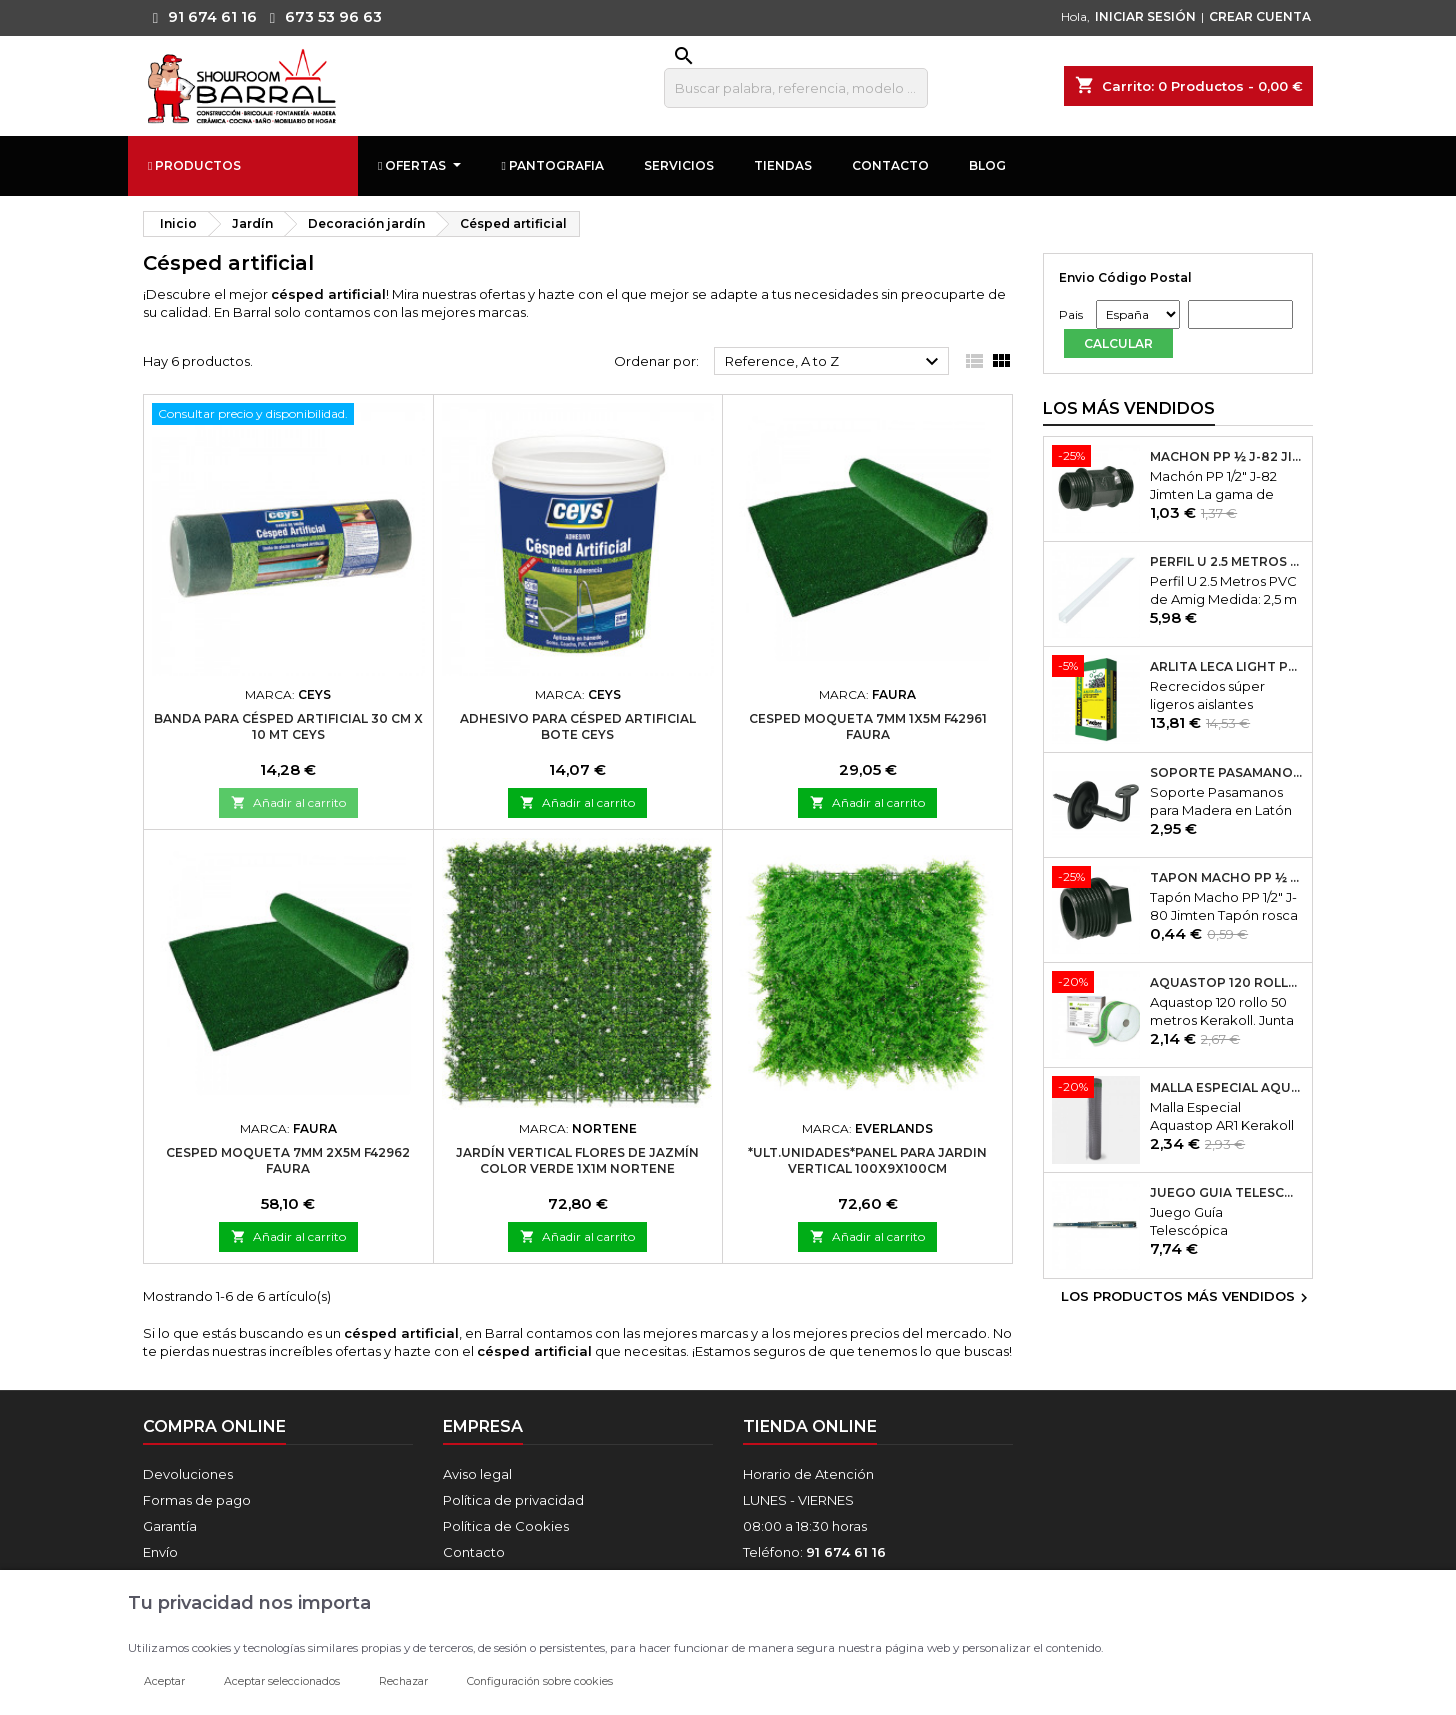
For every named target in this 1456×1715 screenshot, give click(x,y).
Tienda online (810, 1426)
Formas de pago (197, 1500)
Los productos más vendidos (1187, 1298)
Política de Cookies (506, 1526)
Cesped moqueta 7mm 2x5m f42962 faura (288, 1160)
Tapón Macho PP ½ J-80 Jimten (1227, 878)
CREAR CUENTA (1260, 16)
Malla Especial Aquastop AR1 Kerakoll (1227, 1088)
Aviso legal (477, 1474)
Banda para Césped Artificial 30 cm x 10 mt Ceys (288, 726)
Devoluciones (188, 1474)
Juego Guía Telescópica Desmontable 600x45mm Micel (1227, 1193)
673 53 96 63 (321, 17)
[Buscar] (796, 88)
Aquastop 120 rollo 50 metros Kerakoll (1227, 983)
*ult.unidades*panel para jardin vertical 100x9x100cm (867, 1160)
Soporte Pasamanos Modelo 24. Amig (1227, 773)
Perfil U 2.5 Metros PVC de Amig (1227, 562)
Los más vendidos (1129, 408)
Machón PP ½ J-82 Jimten (1227, 457)
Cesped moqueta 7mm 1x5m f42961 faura (868, 726)
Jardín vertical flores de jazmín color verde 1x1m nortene (577, 1160)
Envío (160, 1552)
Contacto (474, 1552)
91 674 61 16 (200, 17)
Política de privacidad (513, 1500)
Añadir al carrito (288, 802)
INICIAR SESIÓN (1145, 16)
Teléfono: (814, 1552)
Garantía (170, 1526)
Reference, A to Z (834, 362)
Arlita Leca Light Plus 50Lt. (1227, 667)
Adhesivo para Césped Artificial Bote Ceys (578, 726)
